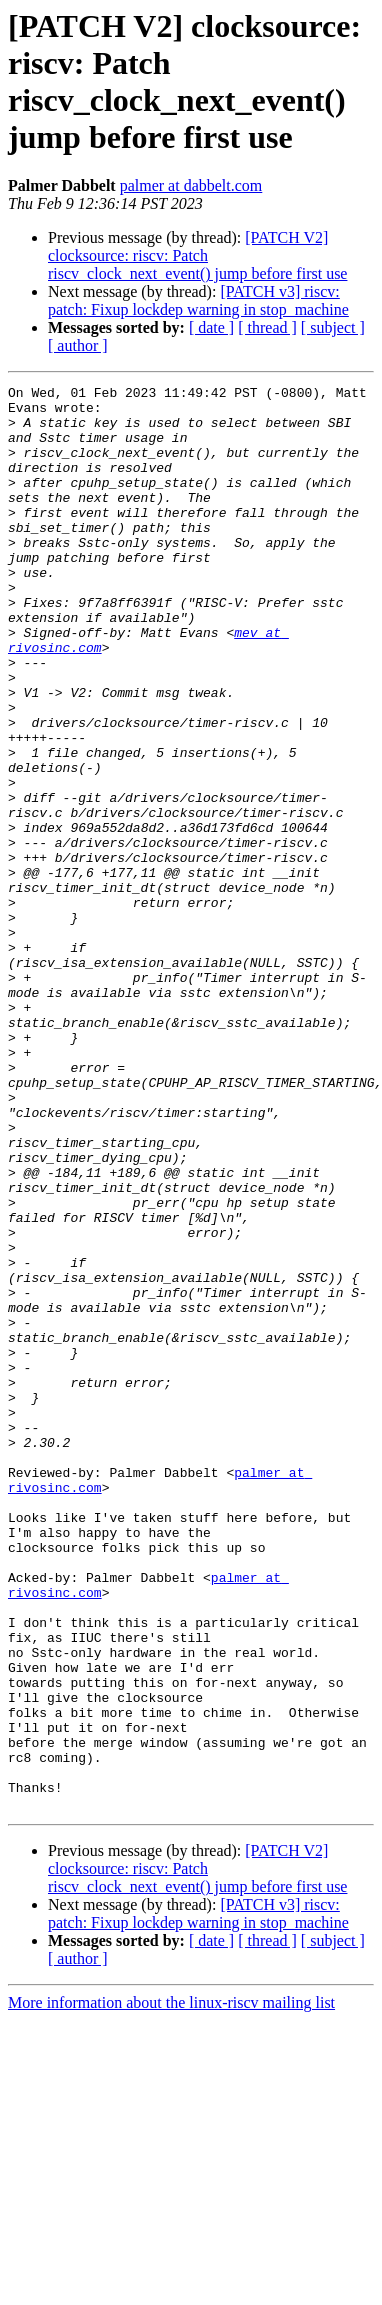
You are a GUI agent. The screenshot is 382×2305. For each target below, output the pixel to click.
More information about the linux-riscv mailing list (171, 2287)
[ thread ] (267, 327)
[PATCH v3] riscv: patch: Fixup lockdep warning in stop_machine (198, 300)
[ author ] (78, 345)
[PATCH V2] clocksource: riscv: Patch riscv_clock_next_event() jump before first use (197, 255)
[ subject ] (333, 327)
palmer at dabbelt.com (191, 185)
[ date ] (211, 327)
